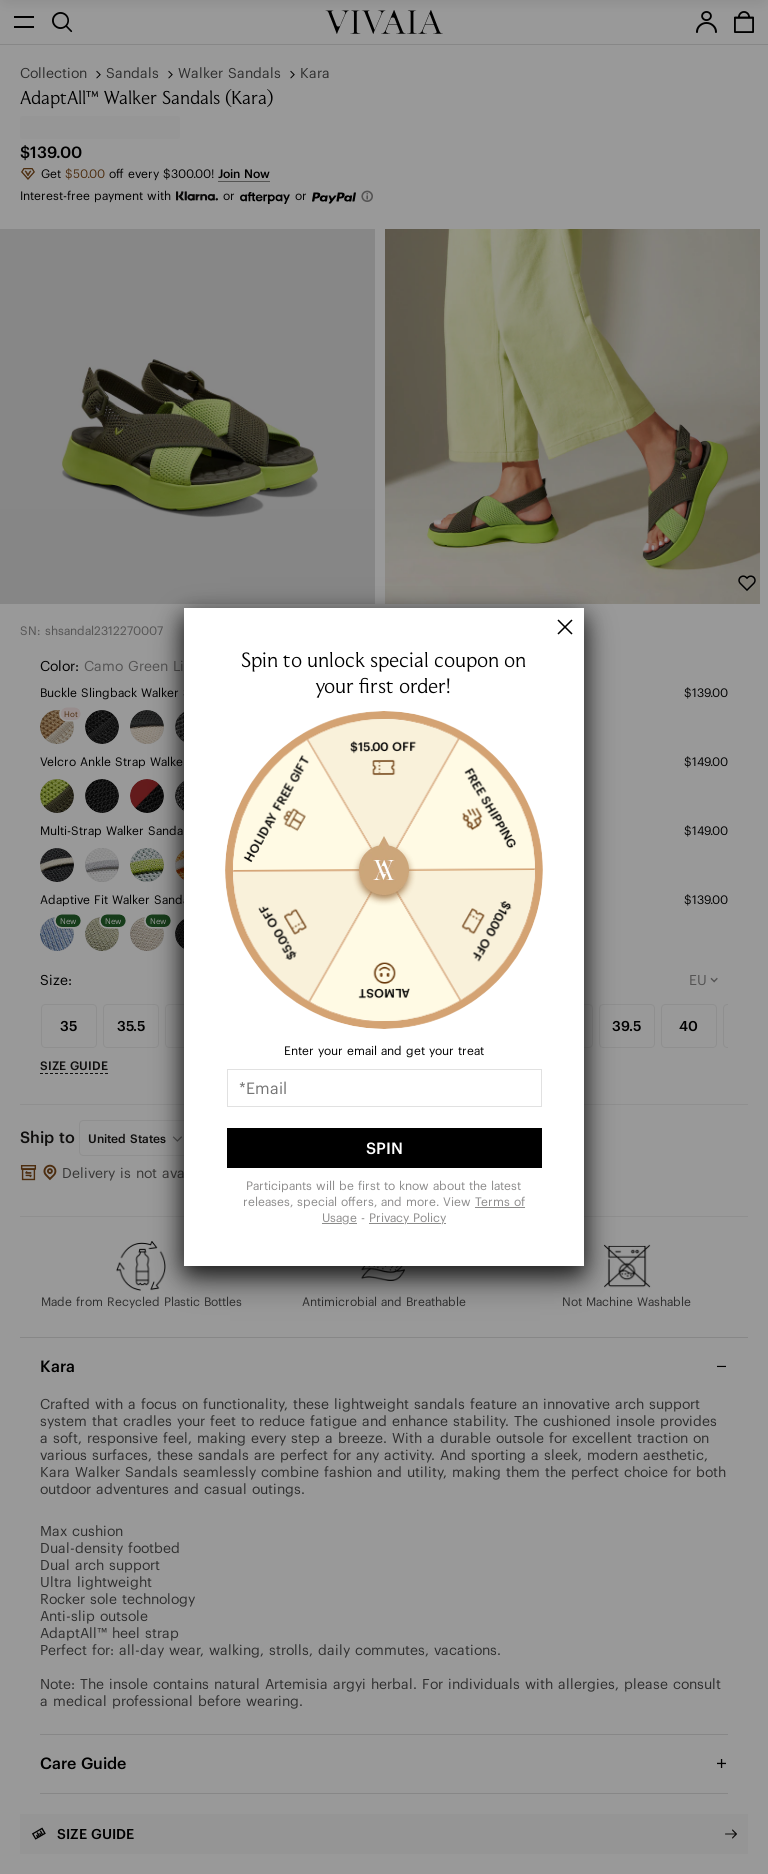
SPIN (384, 1148)
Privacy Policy (407, 1217)
